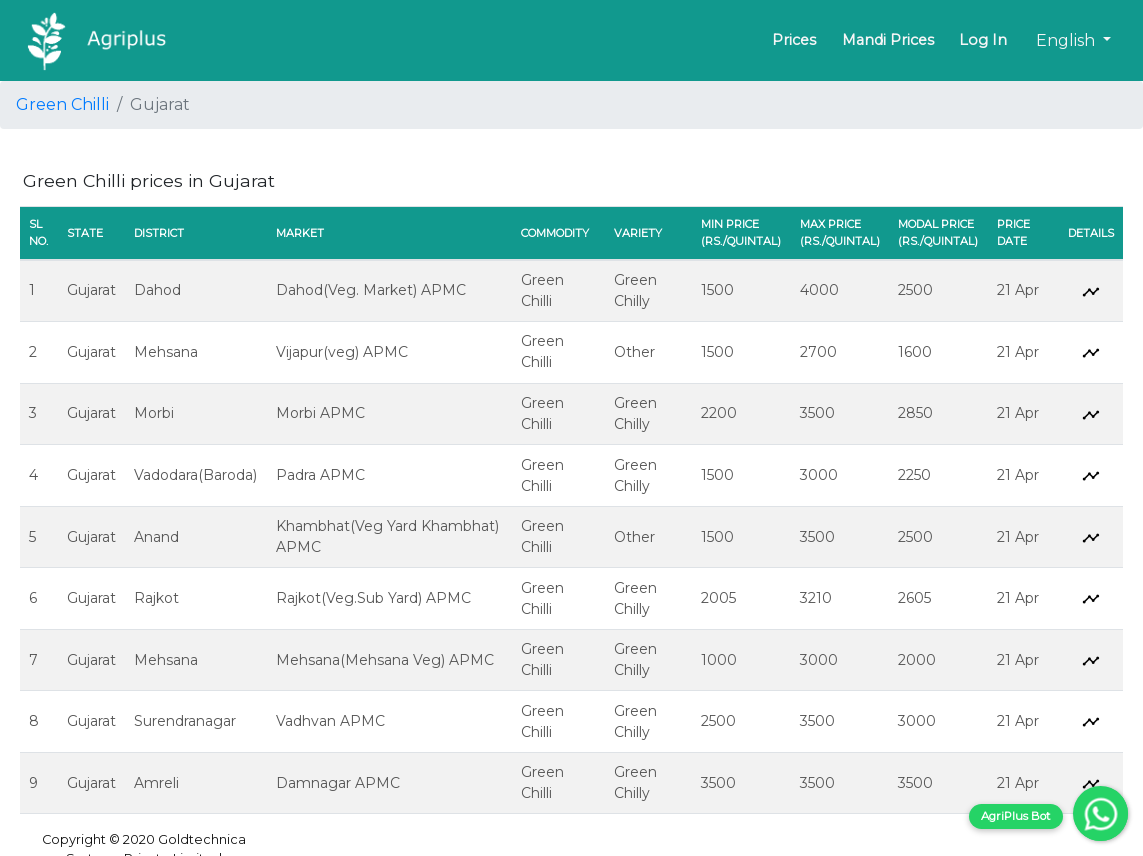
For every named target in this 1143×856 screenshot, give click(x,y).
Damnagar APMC (338, 783)
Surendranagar (185, 721)
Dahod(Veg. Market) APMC (371, 290)
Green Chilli (62, 104)
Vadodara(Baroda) (195, 475)
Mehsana (166, 352)
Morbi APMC (320, 413)
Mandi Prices (888, 40)
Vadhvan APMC (330, 721)
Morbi (154, 413)
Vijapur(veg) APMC (342, 352)
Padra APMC (320, 475)
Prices (794, 40)
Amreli (156, 783)
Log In (983, 40)
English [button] (1067, 40)
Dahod (157, 290)
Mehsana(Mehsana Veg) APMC (385, 660)
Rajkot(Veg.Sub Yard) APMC (373, 598)
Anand (156, 537)
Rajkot (156, 598)
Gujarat (91, 290)
